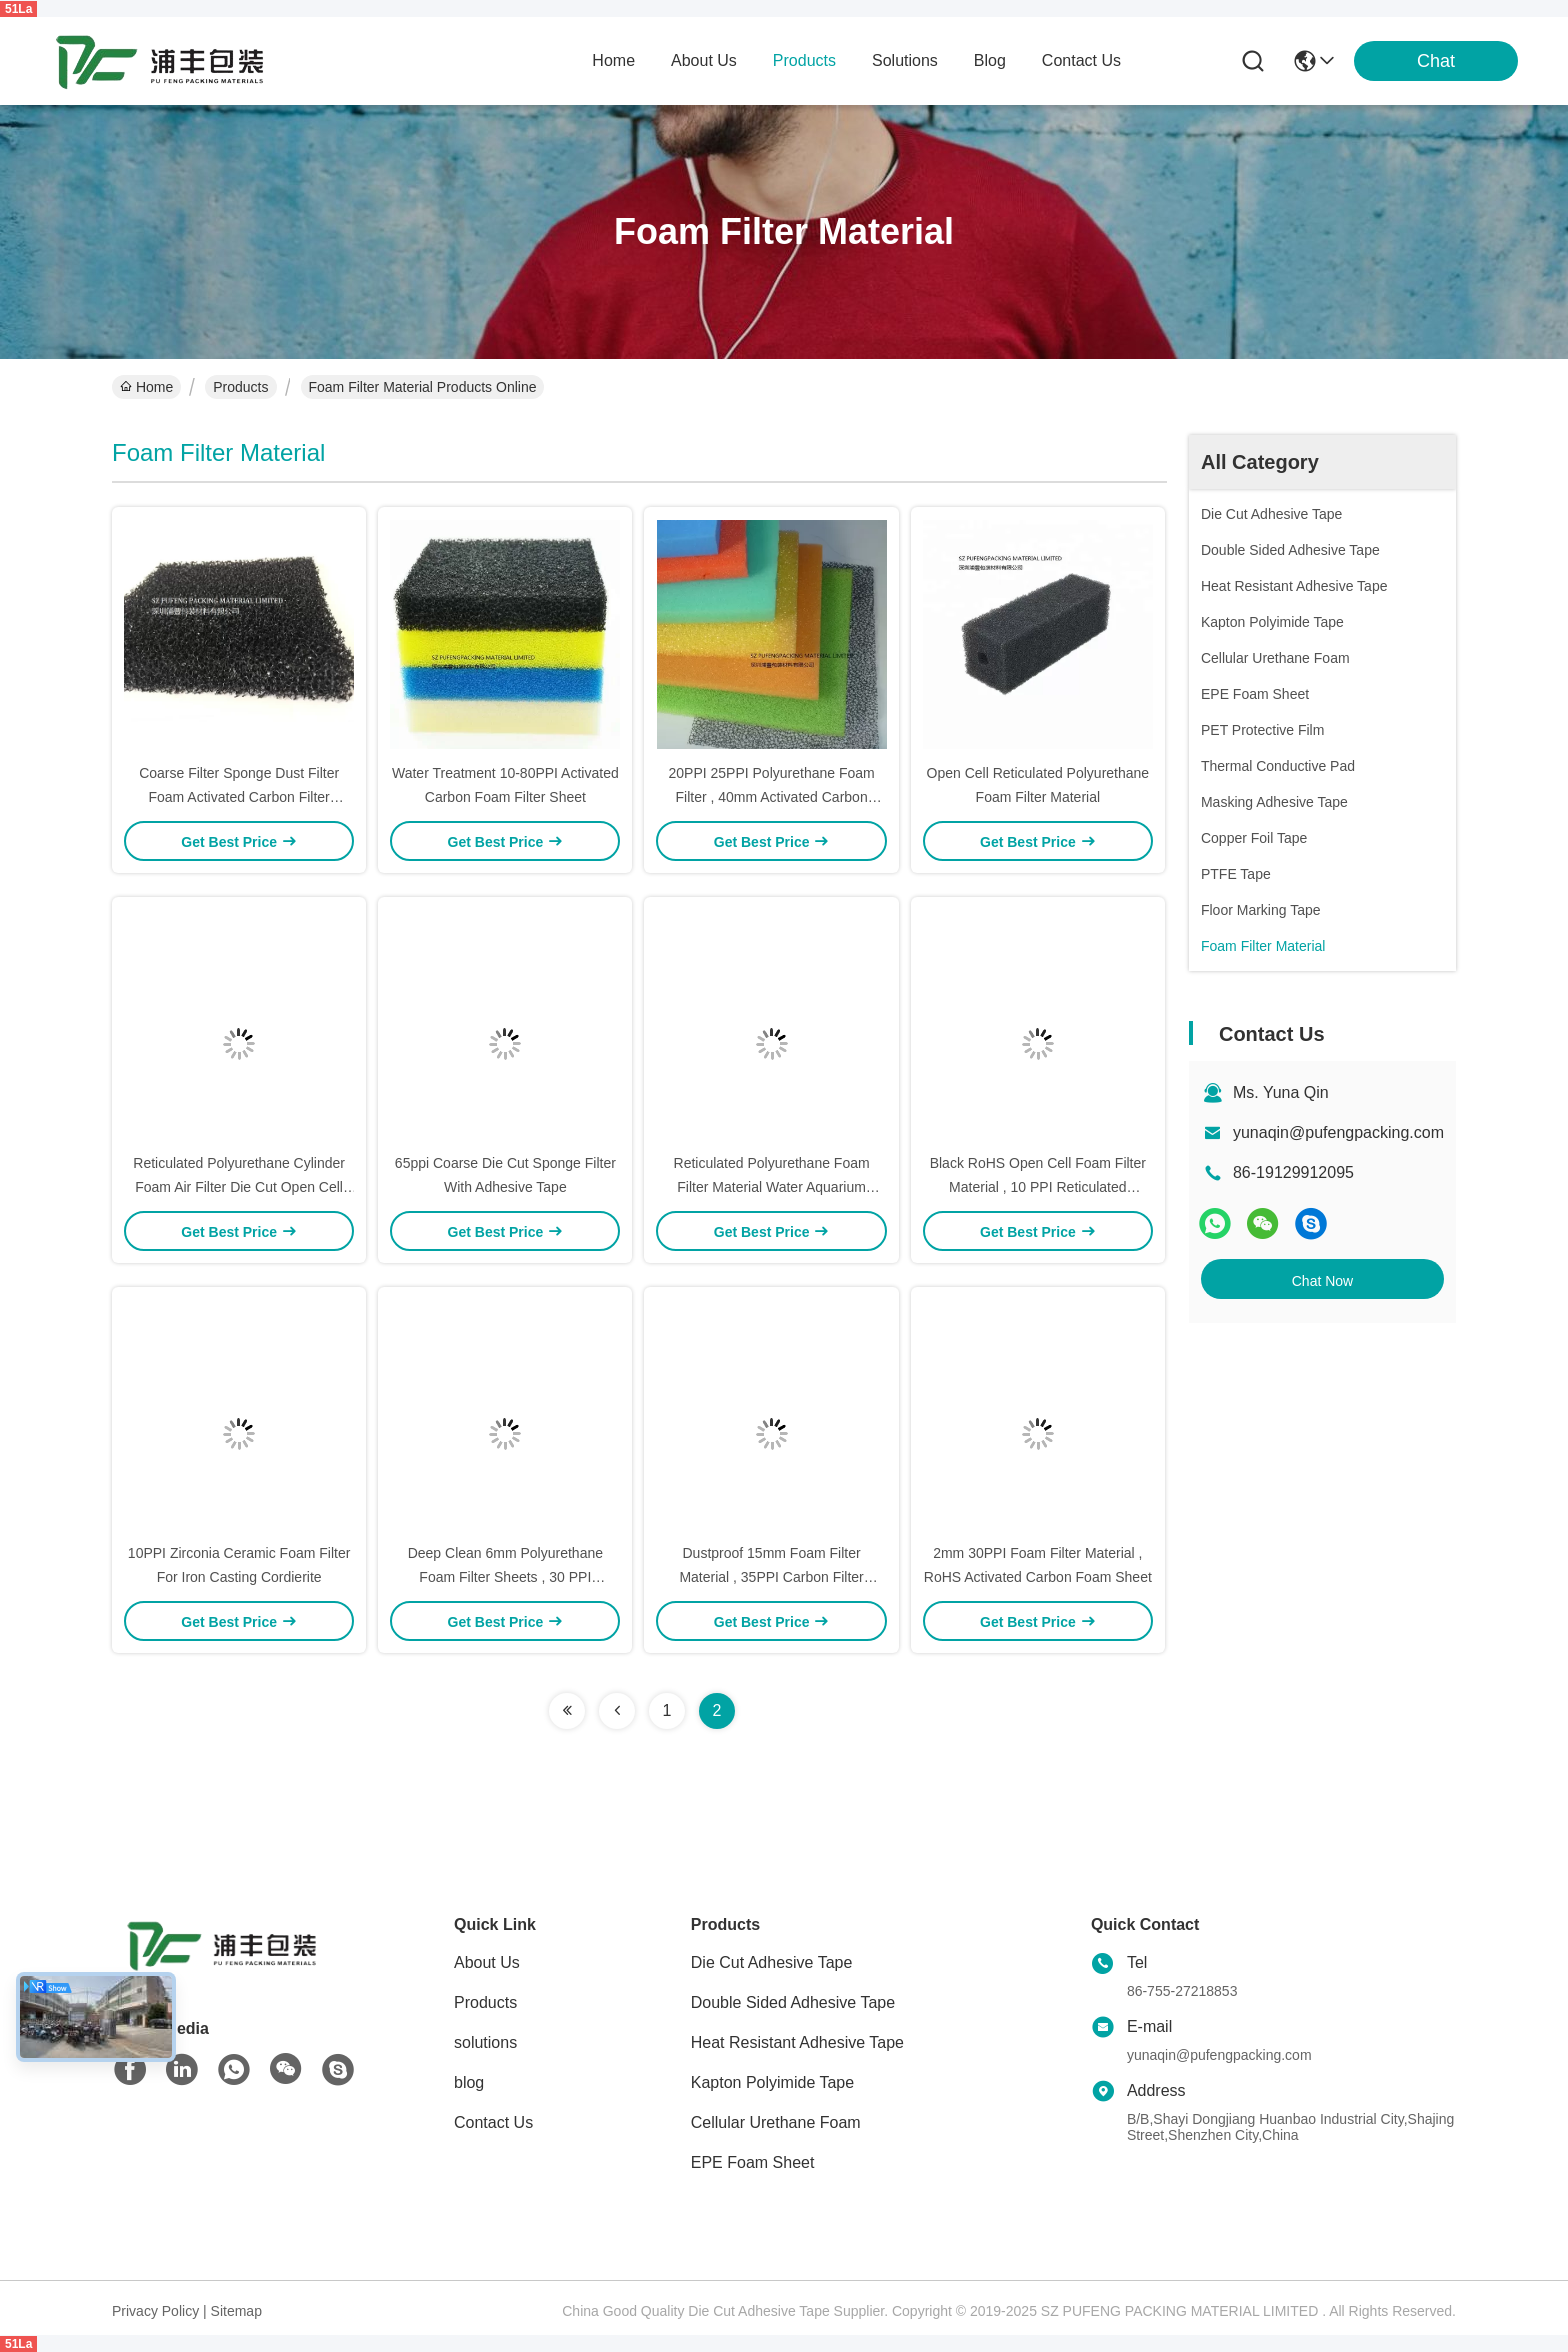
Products (240, 387)
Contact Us (493, 2122)
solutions (905, 60)
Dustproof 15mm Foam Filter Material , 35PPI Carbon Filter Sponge (771, 1577)
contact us (1081, 60)
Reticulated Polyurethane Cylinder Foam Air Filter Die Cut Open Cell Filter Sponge (239, 1187)
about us (704, 60)
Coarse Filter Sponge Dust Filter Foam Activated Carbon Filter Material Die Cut (239, 797)
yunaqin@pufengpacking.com (1338, 1132)
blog (990, 60)
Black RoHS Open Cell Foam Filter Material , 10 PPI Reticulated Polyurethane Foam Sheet (1038, 1187)
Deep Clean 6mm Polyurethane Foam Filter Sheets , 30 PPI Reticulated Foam (505, 1577)
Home (613, 60)
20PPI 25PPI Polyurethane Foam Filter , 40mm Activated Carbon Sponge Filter (771, 797)
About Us (487, 1962)
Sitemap (236, 2311)
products (804, 60)
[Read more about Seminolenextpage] (567, 1711)
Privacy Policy (155, 2311)
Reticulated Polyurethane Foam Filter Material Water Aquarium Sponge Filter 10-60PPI (772, 1187)
